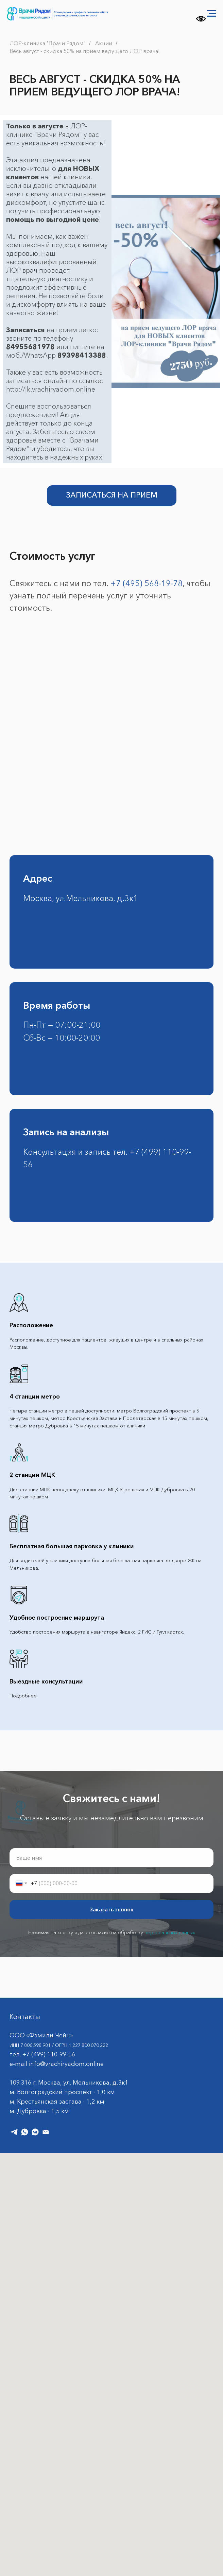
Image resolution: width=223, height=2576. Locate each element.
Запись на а (49, 1132)
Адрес (37, 878)
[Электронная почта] (45, 2132)
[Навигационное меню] (211, 13)
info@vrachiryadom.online (66, 2064)
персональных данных (169, 1932)
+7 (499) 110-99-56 (48, 2054)
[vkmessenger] (35, 2132)
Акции (103, 43)
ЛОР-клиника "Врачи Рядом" (48, 43)
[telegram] (14, 2132)
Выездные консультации (46, 1681)
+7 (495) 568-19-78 (146, 583)
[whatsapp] (24, 2132)
